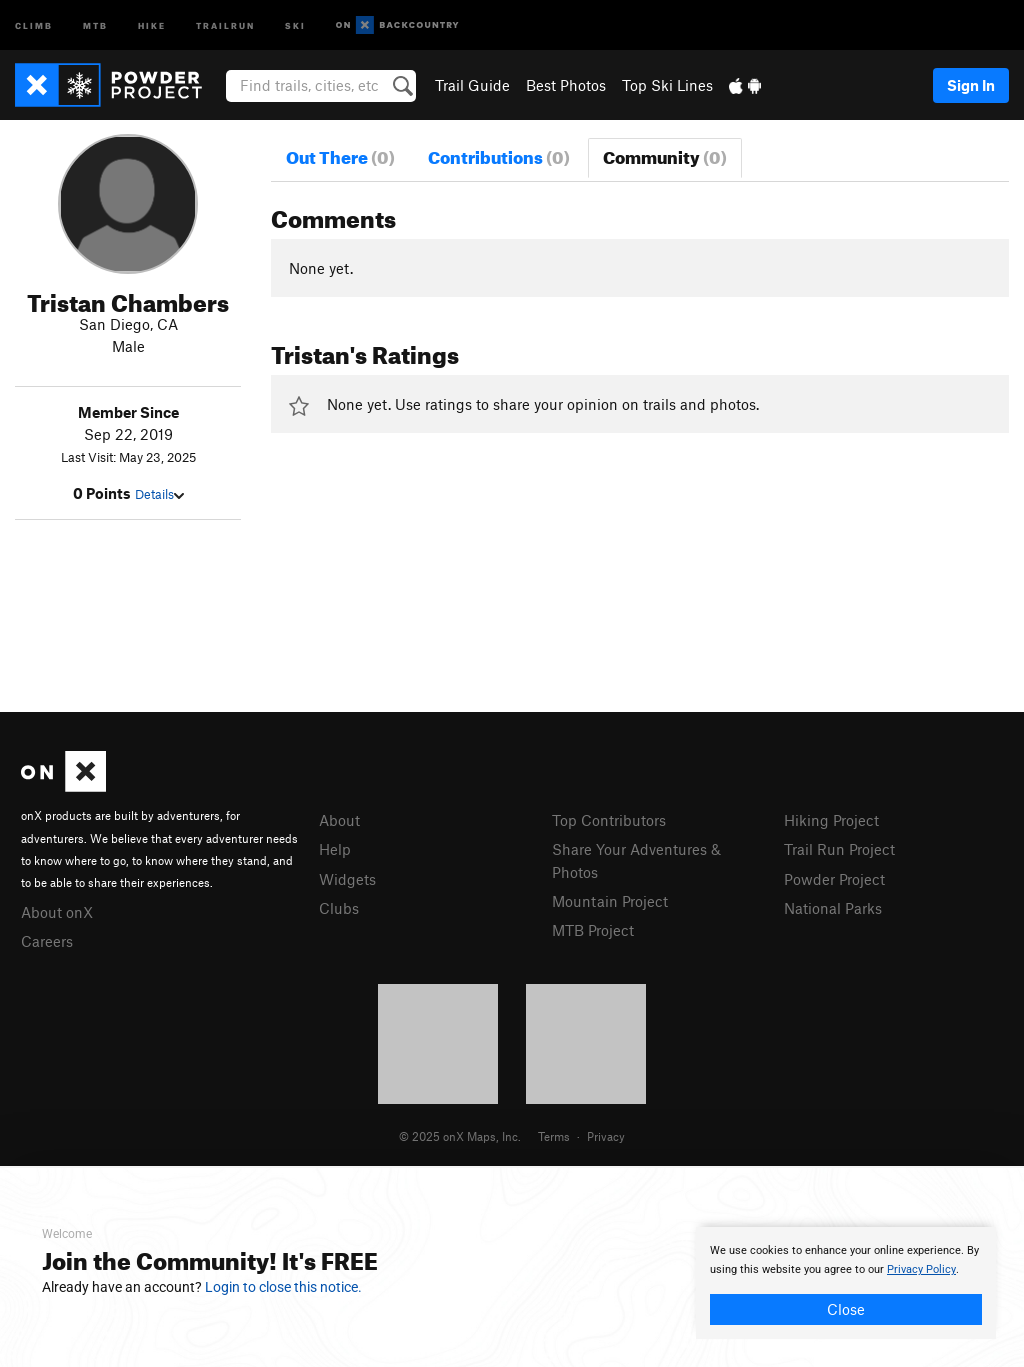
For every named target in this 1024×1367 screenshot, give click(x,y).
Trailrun (225, 24)
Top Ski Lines (667, 85)
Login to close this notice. (283, 1287)
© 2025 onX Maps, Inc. (460, 1136)
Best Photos (566, 85)
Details (159, 494)
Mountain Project (610, 901)
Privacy (606, 1136)
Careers (47, 941)
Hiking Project (831, 820)
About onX (57, 912)
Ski (295, 24)
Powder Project (834, 879)
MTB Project (593, 930)
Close (846, 1309)
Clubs (339, 908)
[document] (846, 1283)
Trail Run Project (839, 849)
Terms (554, 1136)
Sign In (971, 85)
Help (335, 849)
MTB (95, 24)
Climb (34, 24)
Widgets (347, 879)
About (339, 820)
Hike (152, 24)
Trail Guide (472, 85)
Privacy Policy (921, 1269)
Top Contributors (609, 820)
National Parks (833, 908)
